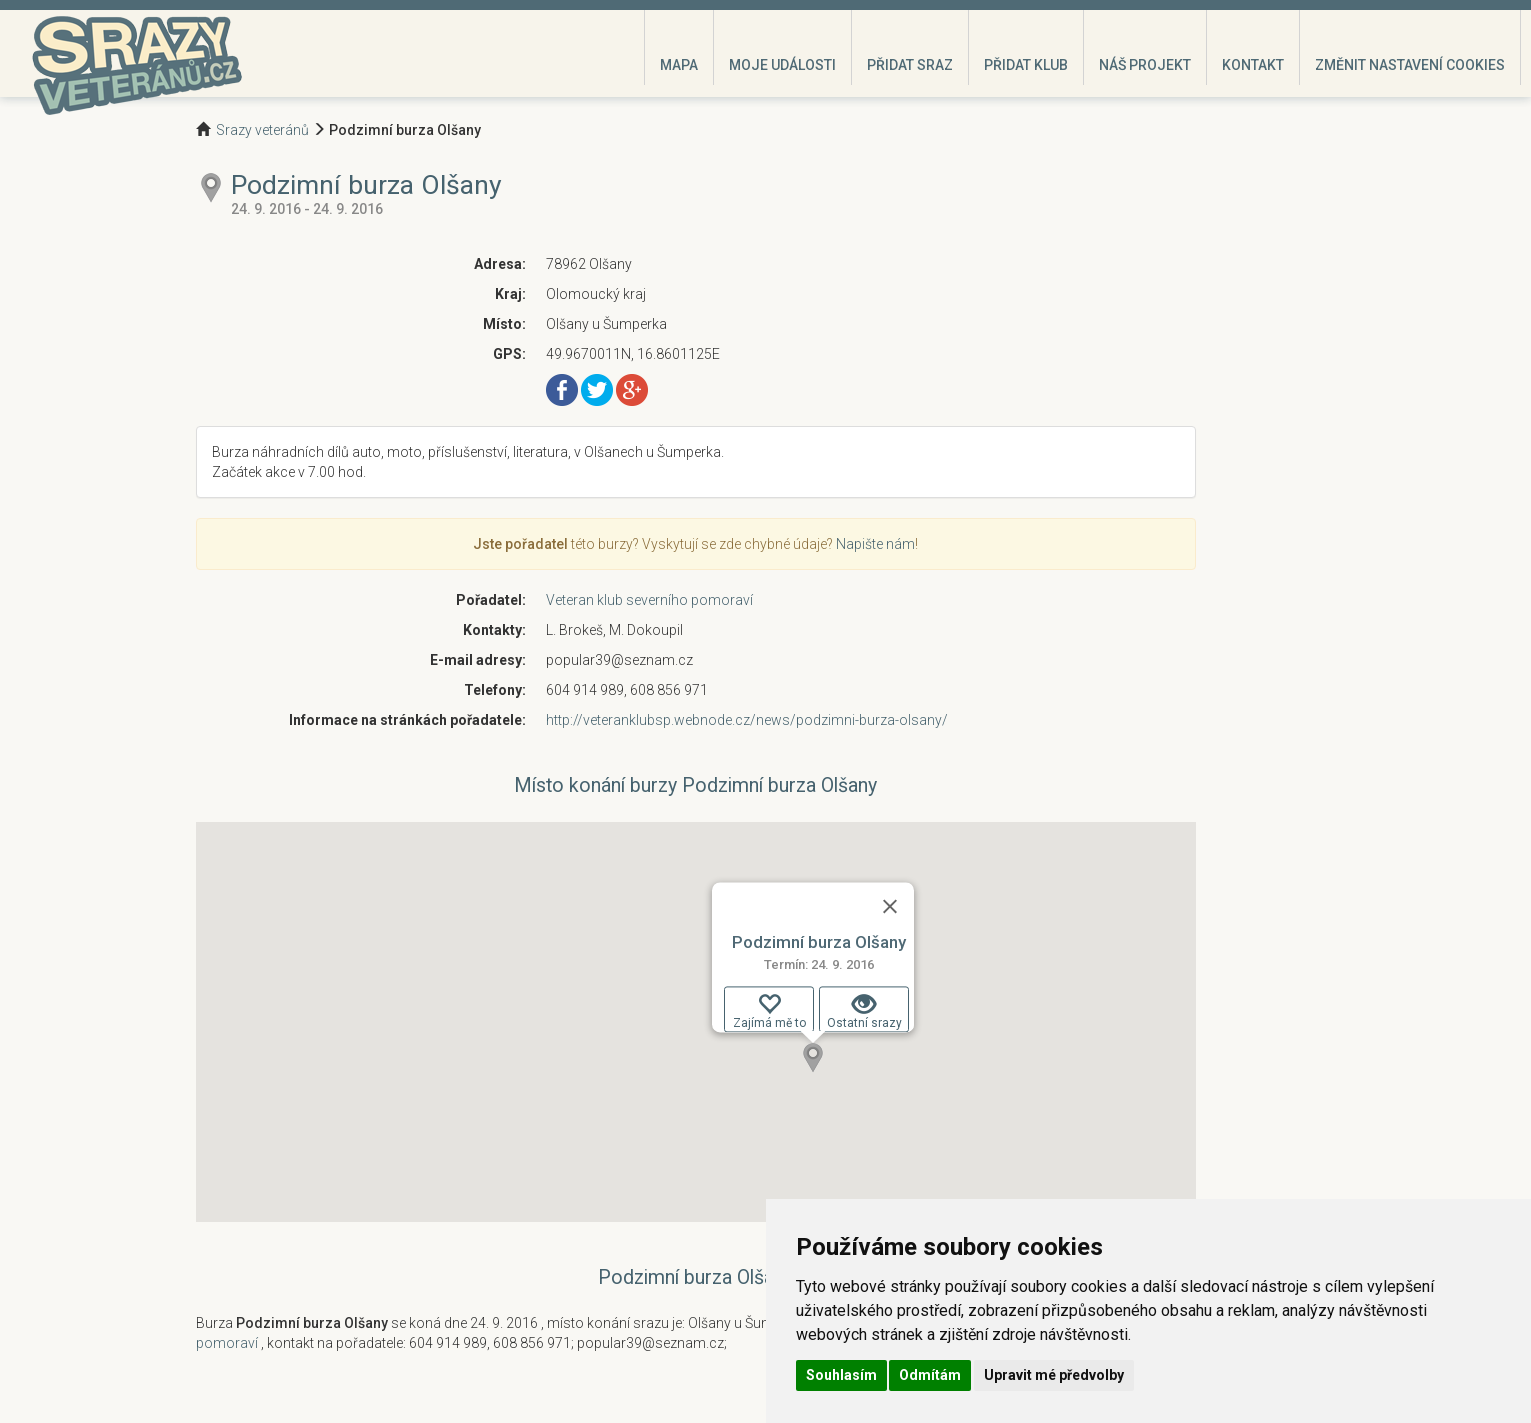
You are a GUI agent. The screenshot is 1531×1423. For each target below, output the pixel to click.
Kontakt (1253, 65)
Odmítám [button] (930, 1375)
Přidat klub (1026, 65)
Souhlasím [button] (841, 1375)
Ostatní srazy (863, 1011)
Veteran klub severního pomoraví (649, 600)
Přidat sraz (910, 65)
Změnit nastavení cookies (1410, 65)
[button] (813, 1058)
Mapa (679, 65)
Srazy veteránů (262, 130)
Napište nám (875, 544)
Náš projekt (1145, 65)
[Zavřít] (890, 906)
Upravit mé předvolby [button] (1054, 1375)
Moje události (782, 65)
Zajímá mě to (768, 1011)
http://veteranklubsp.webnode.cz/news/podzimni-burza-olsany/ (747, 720)
